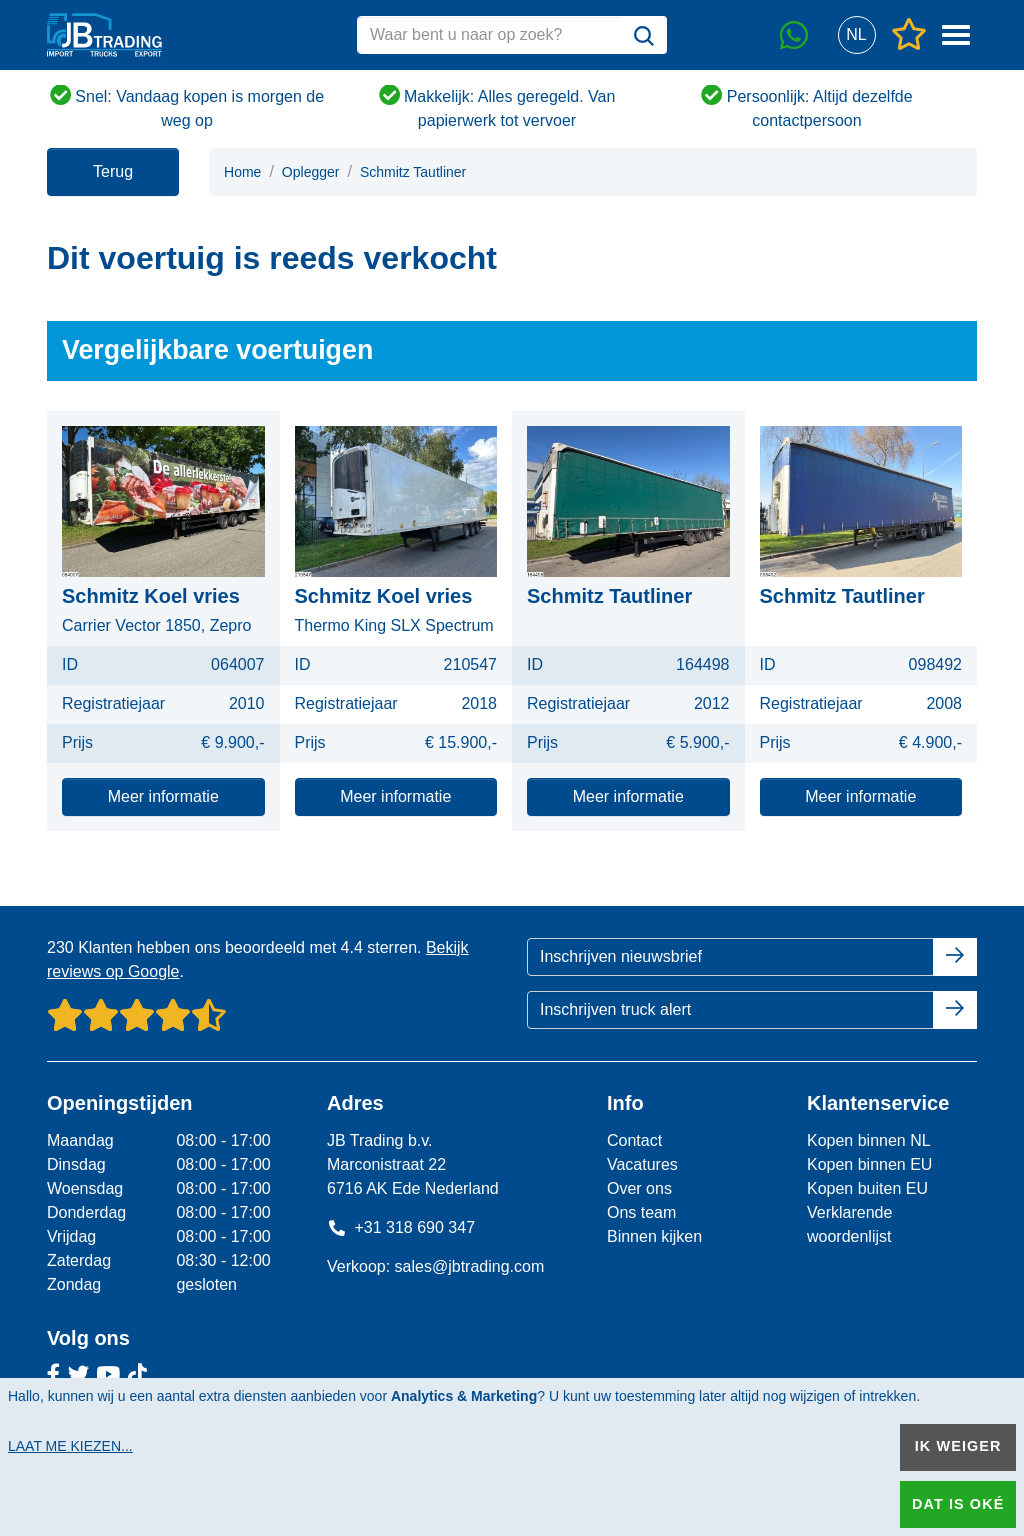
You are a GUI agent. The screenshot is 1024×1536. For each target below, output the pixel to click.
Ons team (641, 1212)
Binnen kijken (654, 1236)
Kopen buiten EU (867, 1188)
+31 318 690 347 (401, 1227)
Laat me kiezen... (70, 1446)
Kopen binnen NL (869, 1140)
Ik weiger (958, 1446)
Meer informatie (163, 796)
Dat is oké (958, 1504)
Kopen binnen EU (869, 1164)
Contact (634, 1140)
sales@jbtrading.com (470, 1266)
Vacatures (642, 1164)
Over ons (639, 1188)
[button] (856, 35)
